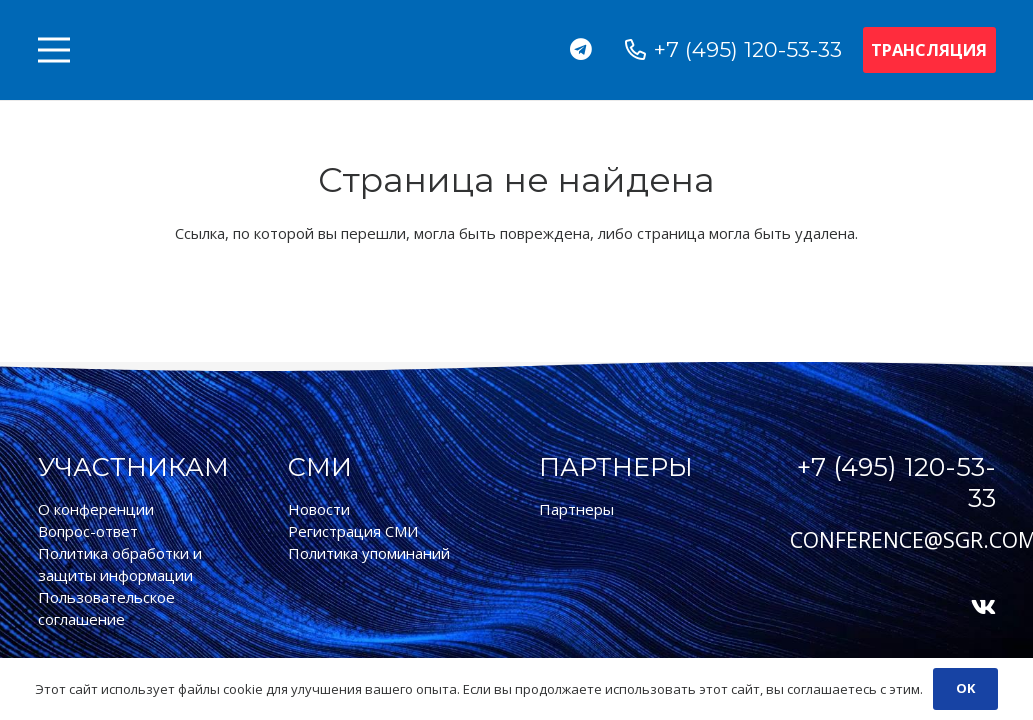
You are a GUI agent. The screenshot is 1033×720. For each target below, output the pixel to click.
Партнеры (576, 509)
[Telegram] (581, 49)
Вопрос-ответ (88, 531)
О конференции (96, 509)
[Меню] (54, 50)
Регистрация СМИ (353, 531)
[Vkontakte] (983, 607)
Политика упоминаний (369, 553)
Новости (319, 509)
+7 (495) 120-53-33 (896, 482)
